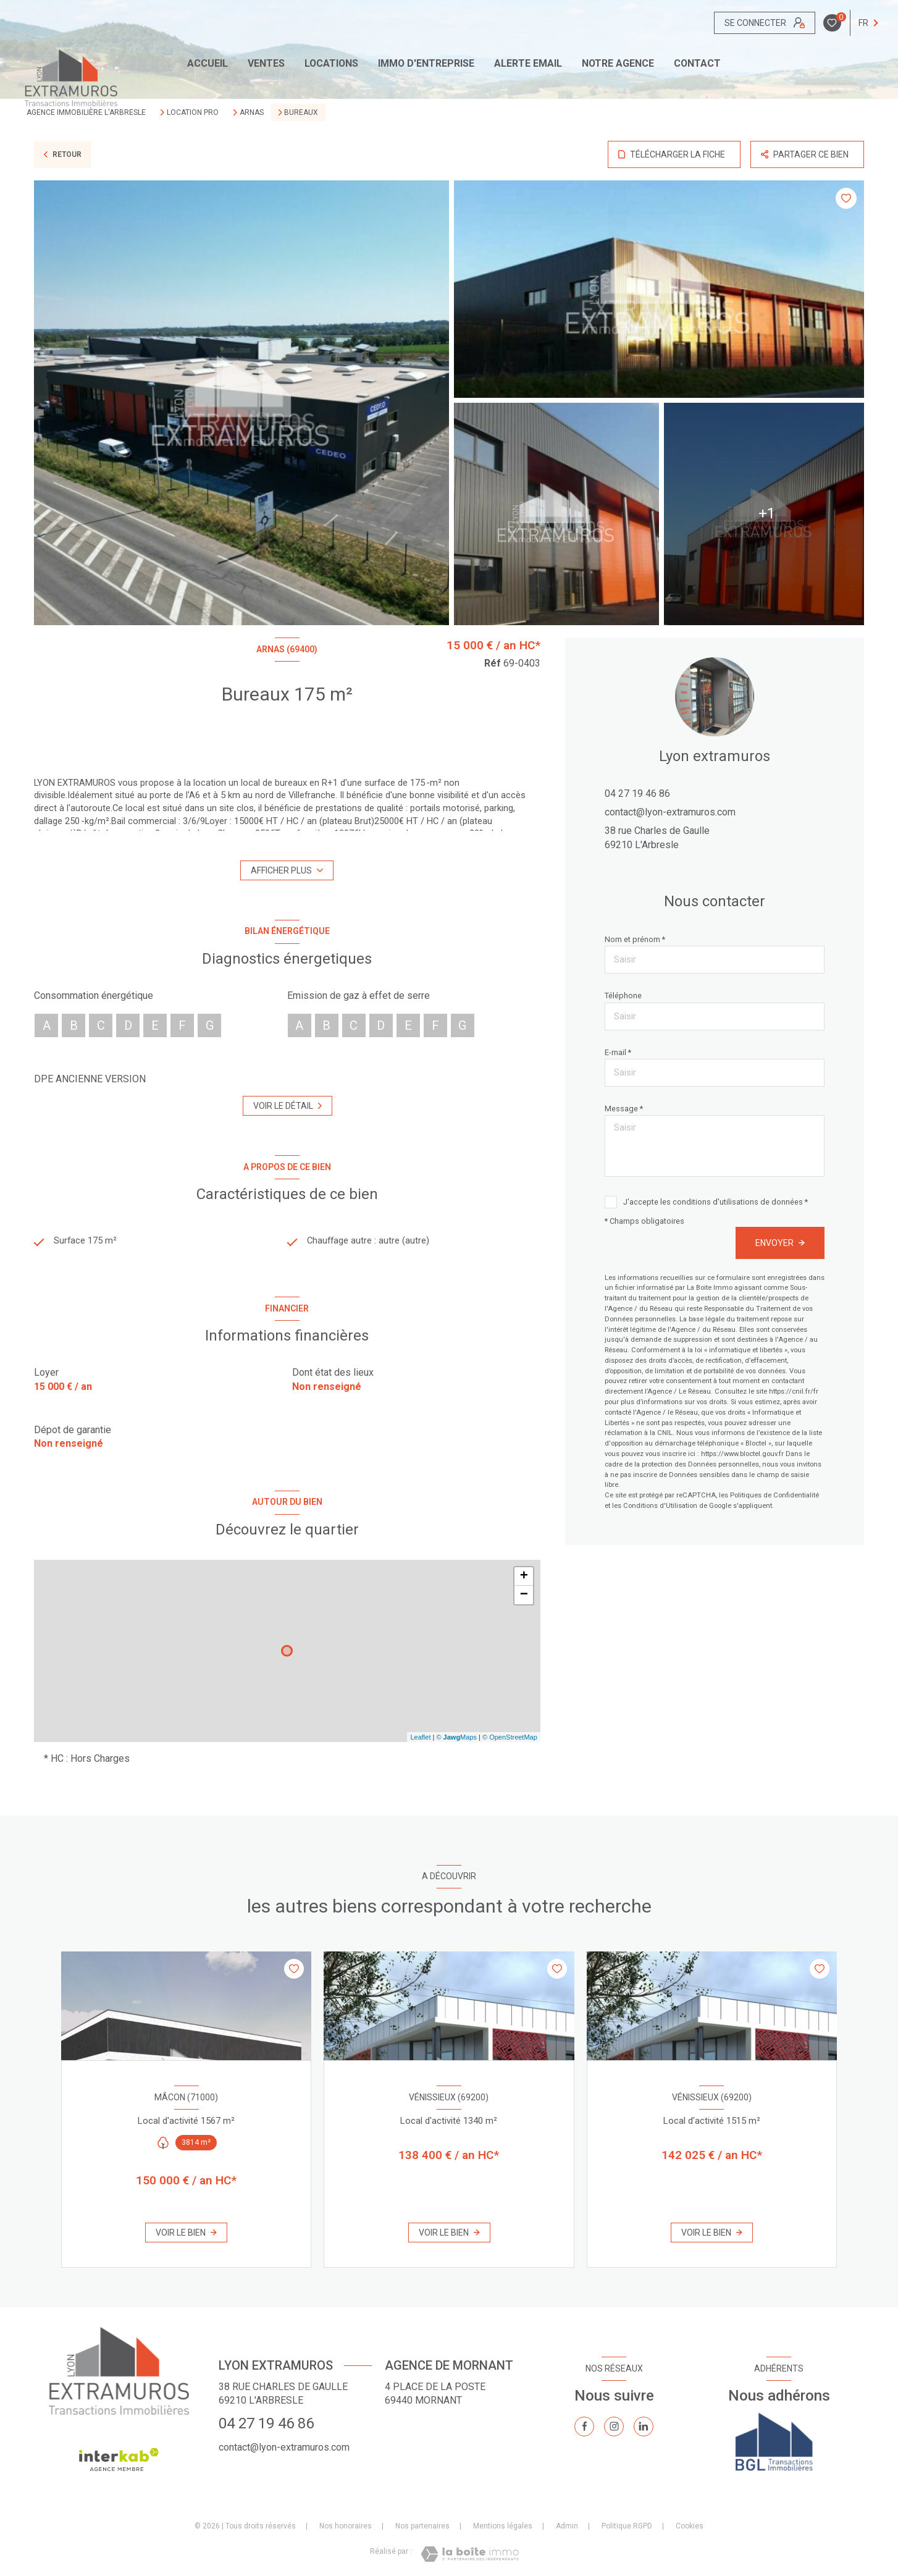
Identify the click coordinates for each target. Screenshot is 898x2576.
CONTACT (697, 63)
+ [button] (524, 1577)
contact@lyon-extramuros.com (670, 812)
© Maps (456, 1738)
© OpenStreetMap (509, 1738)
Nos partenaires (422, 2527)
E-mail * (618, 1052)
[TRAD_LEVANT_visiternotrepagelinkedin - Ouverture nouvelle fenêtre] (643, 2428)
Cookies (689, 2527)
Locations (331, 63)
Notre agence (618, 63)
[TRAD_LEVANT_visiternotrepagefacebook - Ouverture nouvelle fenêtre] (584, 2428)
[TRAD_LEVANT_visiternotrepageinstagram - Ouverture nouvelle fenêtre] (614, 2428)
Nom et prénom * (635, 939)
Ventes (266, 63)
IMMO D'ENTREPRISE (426, 63)
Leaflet (420, 1738)
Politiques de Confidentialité (774, 1495)
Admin (567, 2527)
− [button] (524, 1596)
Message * (624, 1108)
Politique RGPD (627, 2527)
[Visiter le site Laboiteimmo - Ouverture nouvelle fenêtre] (469, 2555)
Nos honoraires (345, 2527)
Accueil (207, 63)
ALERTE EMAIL (528, 63)
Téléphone (623, 995)
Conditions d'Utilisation (660, 1506)
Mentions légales (502, 2527)
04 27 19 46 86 (637, 793)
